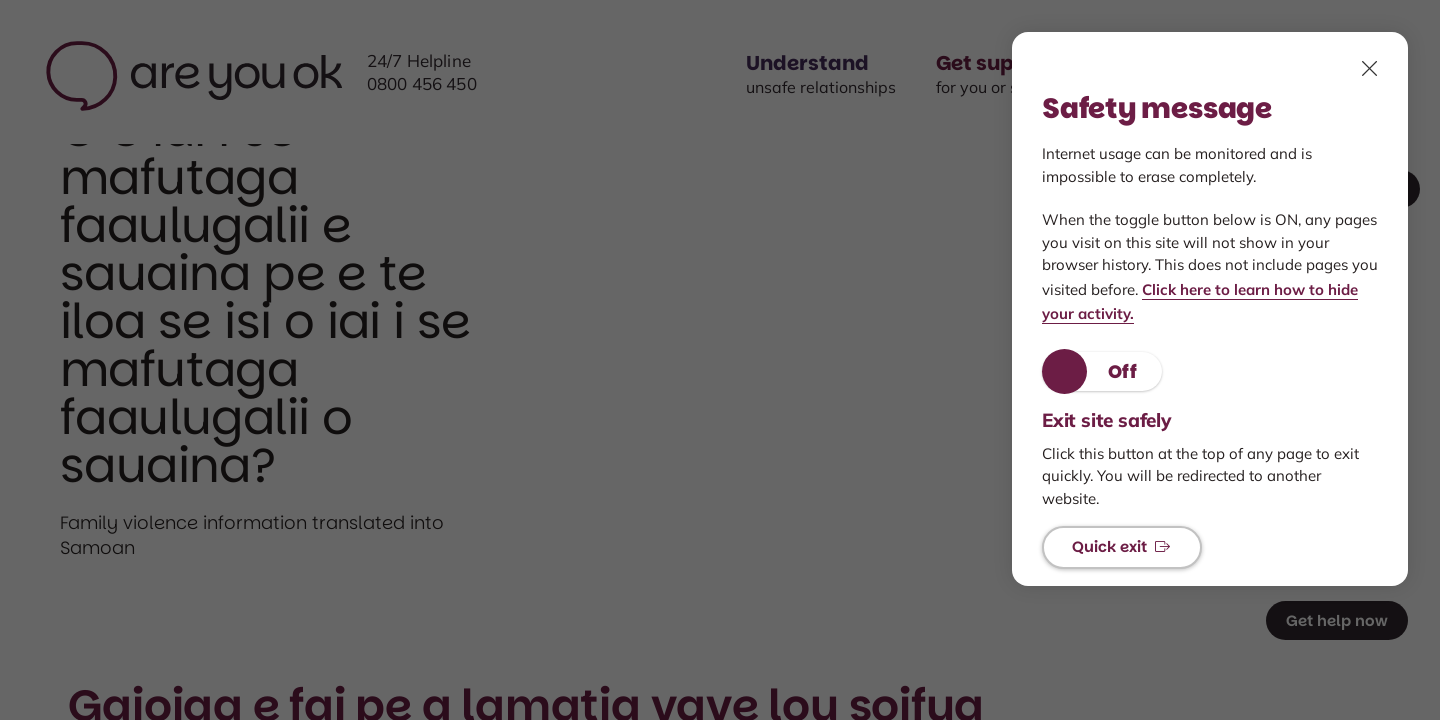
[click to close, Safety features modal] (1370, 68)
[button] (1102, 371)
